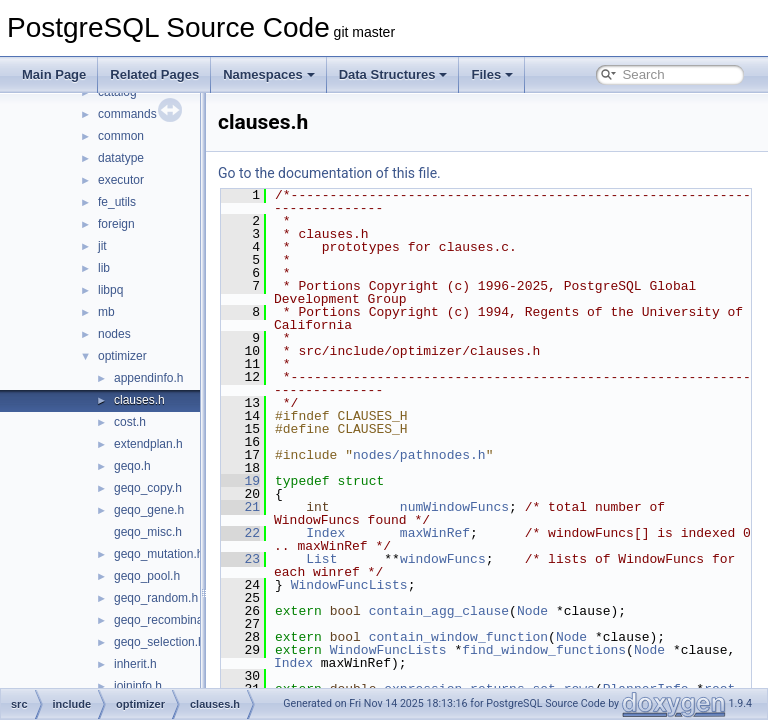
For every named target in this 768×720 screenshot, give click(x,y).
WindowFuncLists (399, 585)
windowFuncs (493, 559)
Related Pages (154, 74)
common (121, 136)
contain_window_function (508, 637)
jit (102, 246)
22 (290, 533)
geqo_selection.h (159, 642)
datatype (121, 158)
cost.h (130, 422)
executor (121, 180)
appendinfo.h (148, 378)
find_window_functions (594, 650)
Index (375, 533)
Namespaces (269, 74)
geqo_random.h (156, 598)
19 (290, 481)
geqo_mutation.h (158, 554)
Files (492, 74)
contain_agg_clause (489, 611)
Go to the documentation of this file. (379, 173)
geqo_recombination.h (173, 620)
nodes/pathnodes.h (469, 455)
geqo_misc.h (148, 532)
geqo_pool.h (147, 576)
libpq (110, 290)
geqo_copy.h (148, 488)
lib (104, 268)
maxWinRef (485, 533)
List (371, 559)
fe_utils (117, 202)
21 (290, 507)
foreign (116, 224)
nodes (114, 334)
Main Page (54, 74)
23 (290, 559)
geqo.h (132, 466)
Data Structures (393, 74)
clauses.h (139, 400)
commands (127, 114)
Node (582, 611)
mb (106, 312)
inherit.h (135, 664)
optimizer (122, 356)
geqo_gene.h (149, 510)
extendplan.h (148, 444)
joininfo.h (138, 686)
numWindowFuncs (504, 507)
